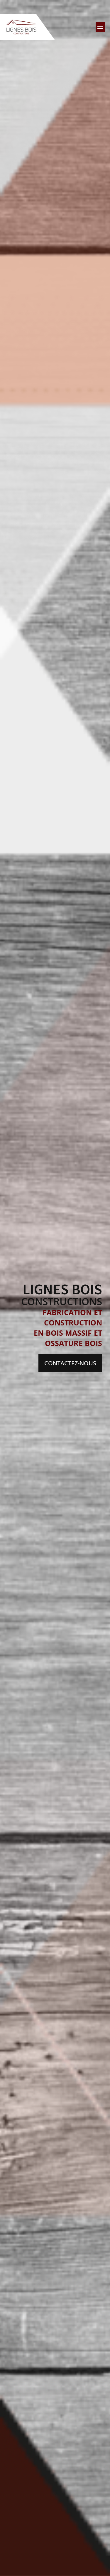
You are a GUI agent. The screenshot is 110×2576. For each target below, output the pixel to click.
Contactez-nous (70, 1363)
